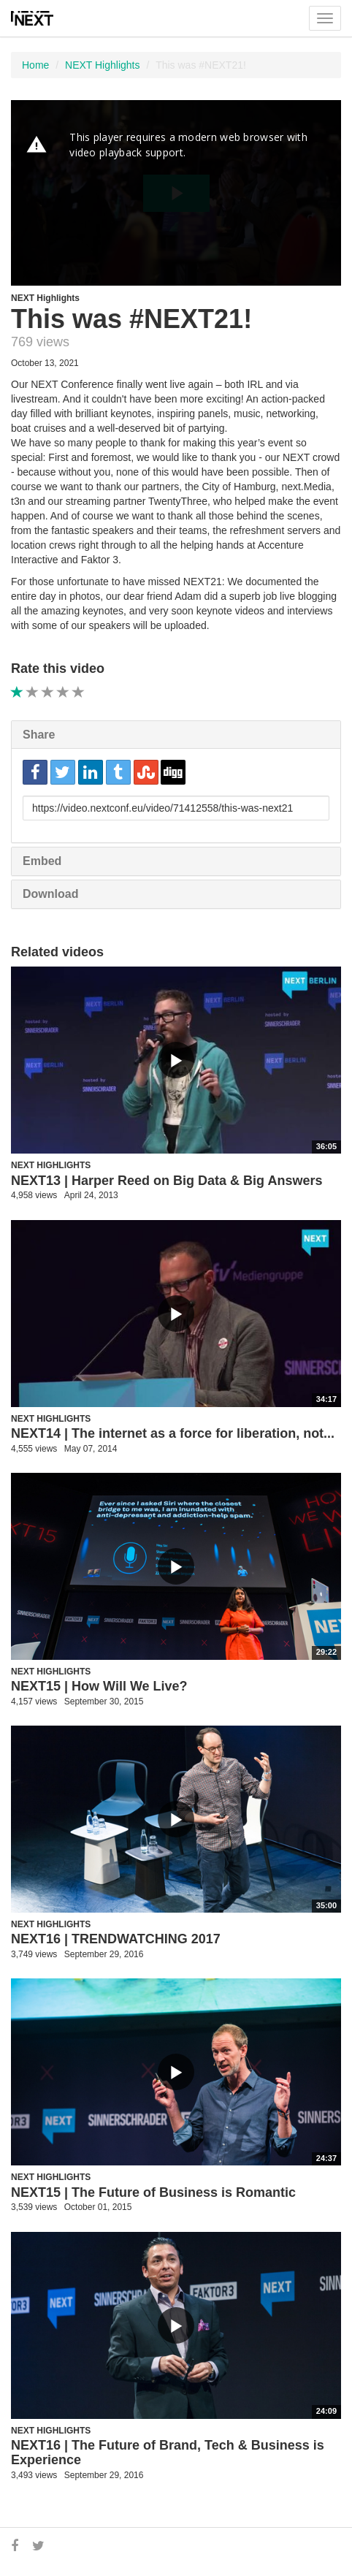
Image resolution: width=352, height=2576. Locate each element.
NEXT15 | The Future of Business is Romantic (153, 2192)
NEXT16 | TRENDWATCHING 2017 (116, 1939)
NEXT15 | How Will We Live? (99, 1686)
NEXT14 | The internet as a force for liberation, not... (172, 1433)
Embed (42, 861)
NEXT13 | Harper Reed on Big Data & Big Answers (166, 1180)
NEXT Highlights (102, 65)
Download (50, 894)
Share (39, 734)
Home (35, 65)
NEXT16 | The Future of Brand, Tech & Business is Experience (167, 2452)
